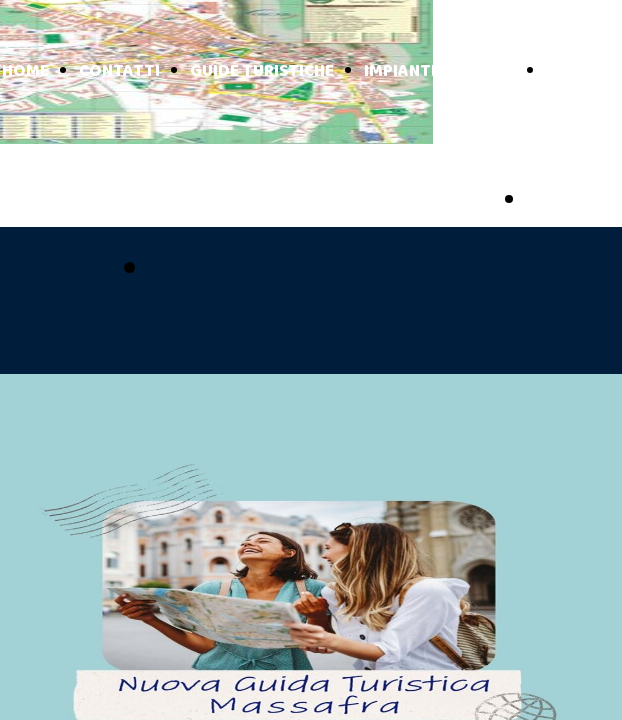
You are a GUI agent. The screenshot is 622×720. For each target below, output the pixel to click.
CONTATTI (119, 71)
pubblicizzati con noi (298, 270)
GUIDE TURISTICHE (262, 71)
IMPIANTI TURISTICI (440, 71)
